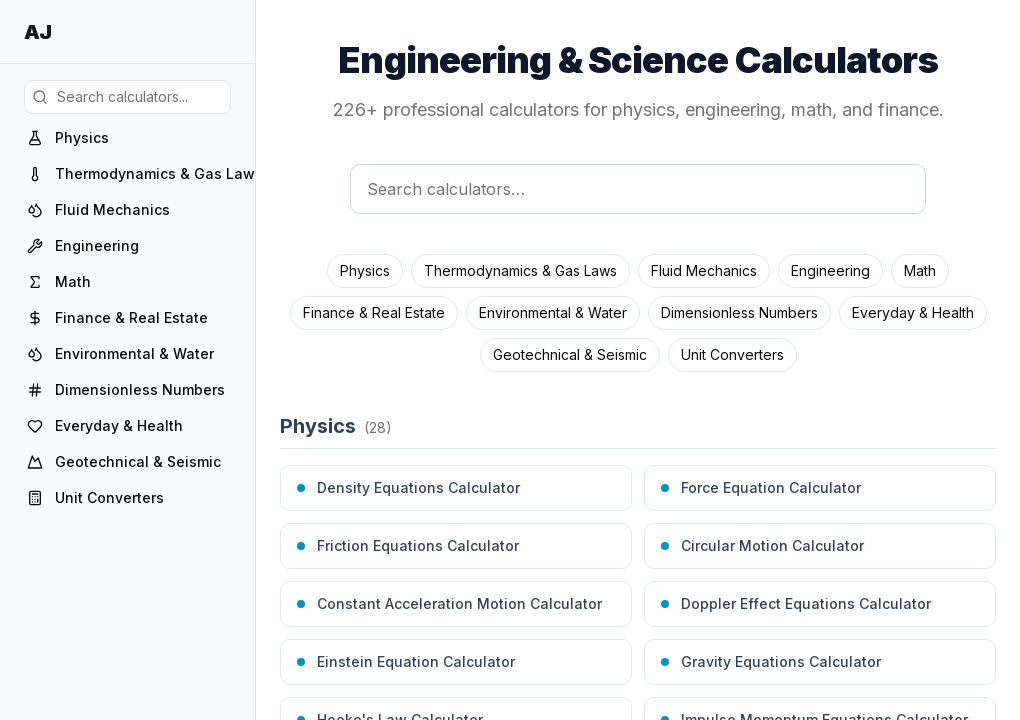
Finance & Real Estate (374, 312)
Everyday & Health (913, 312)
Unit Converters (732, 354)
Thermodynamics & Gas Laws (520, 270)
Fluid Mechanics (704, 270)
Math (920, 270)
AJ (37, 32)
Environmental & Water (553, 312)
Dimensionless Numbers (739, 312)
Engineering (830, 270)
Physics (365, 270)
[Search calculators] (638, 189)
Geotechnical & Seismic (570, 354)
